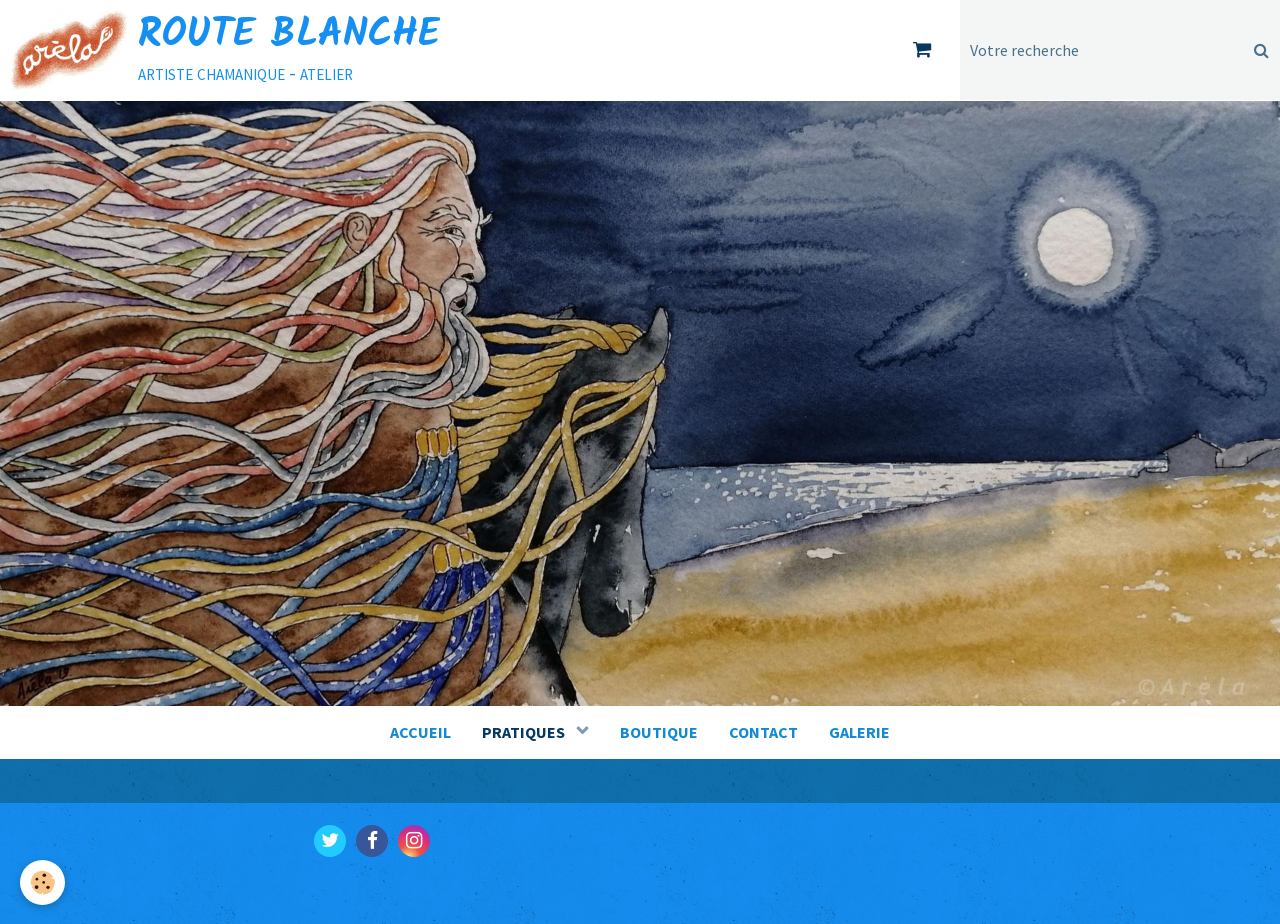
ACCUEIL (420, 732)
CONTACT (763, 732)
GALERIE (859, 732)
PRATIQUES (525, 732)
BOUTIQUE (659, 732)
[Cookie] (42, 882)
